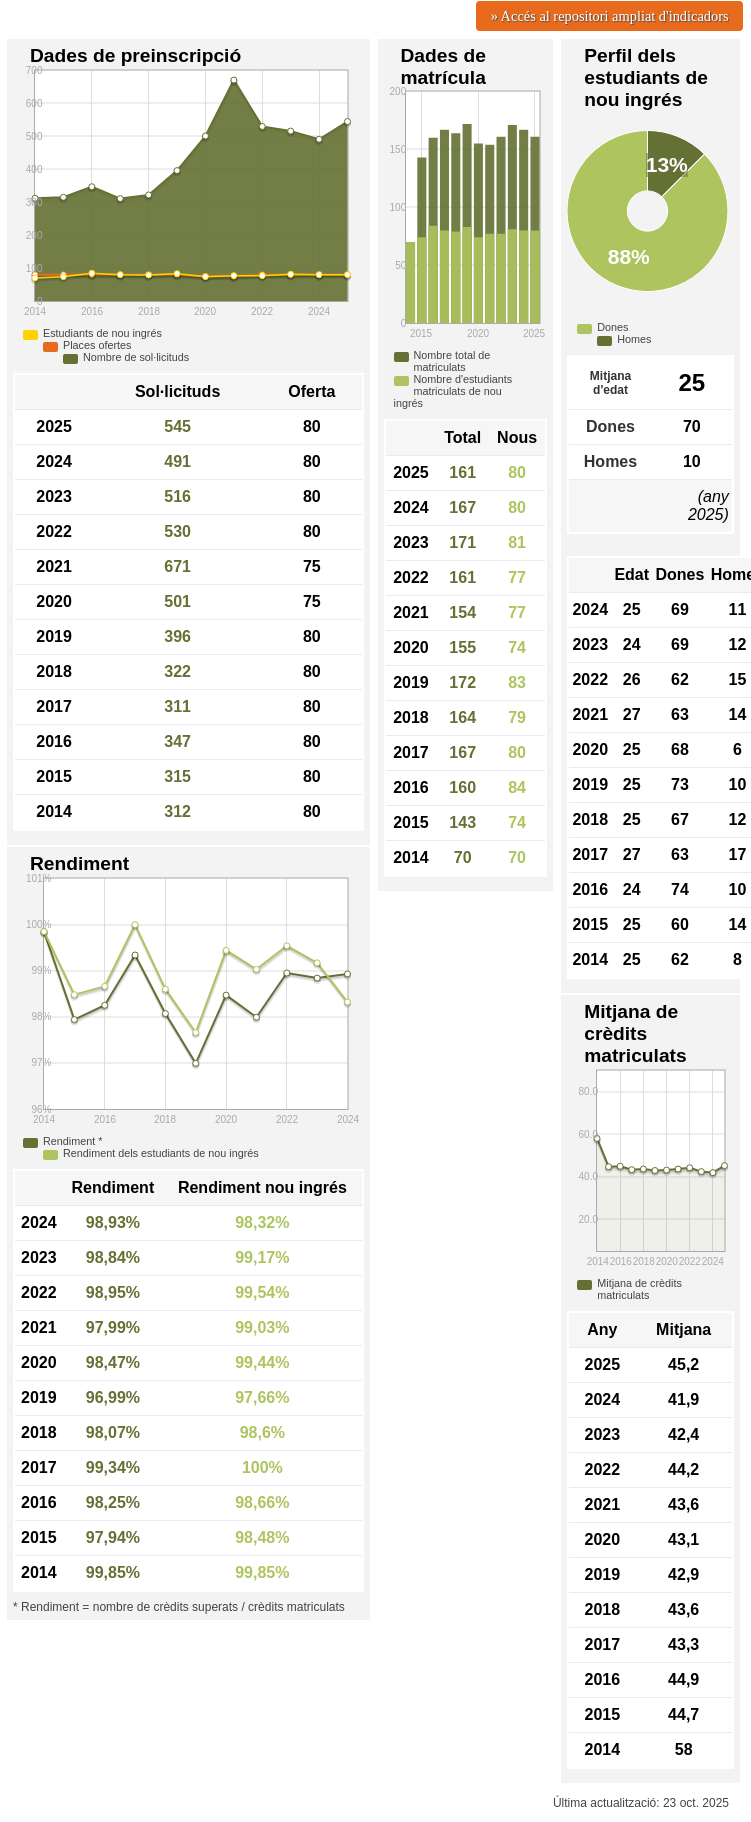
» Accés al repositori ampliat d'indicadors (610, 16)
